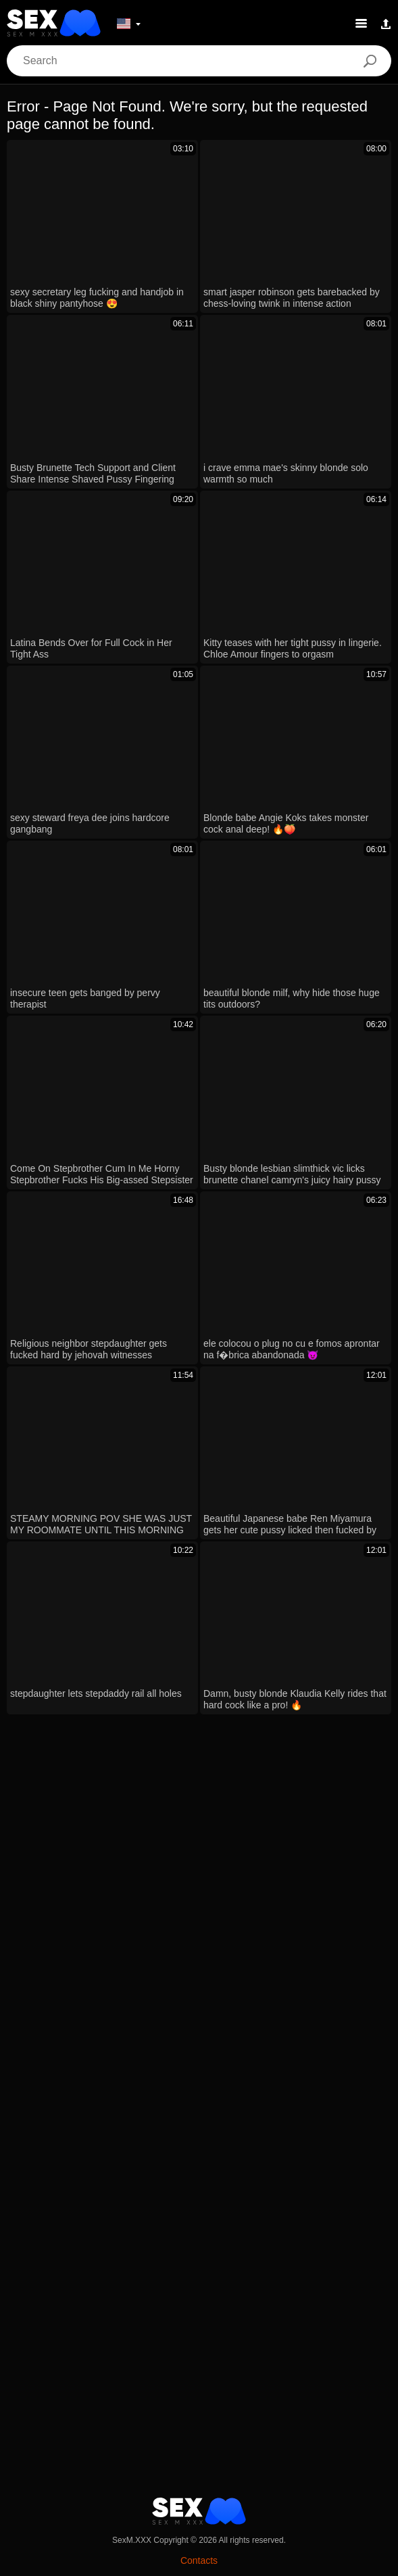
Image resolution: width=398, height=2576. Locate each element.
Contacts (199, 2560)
